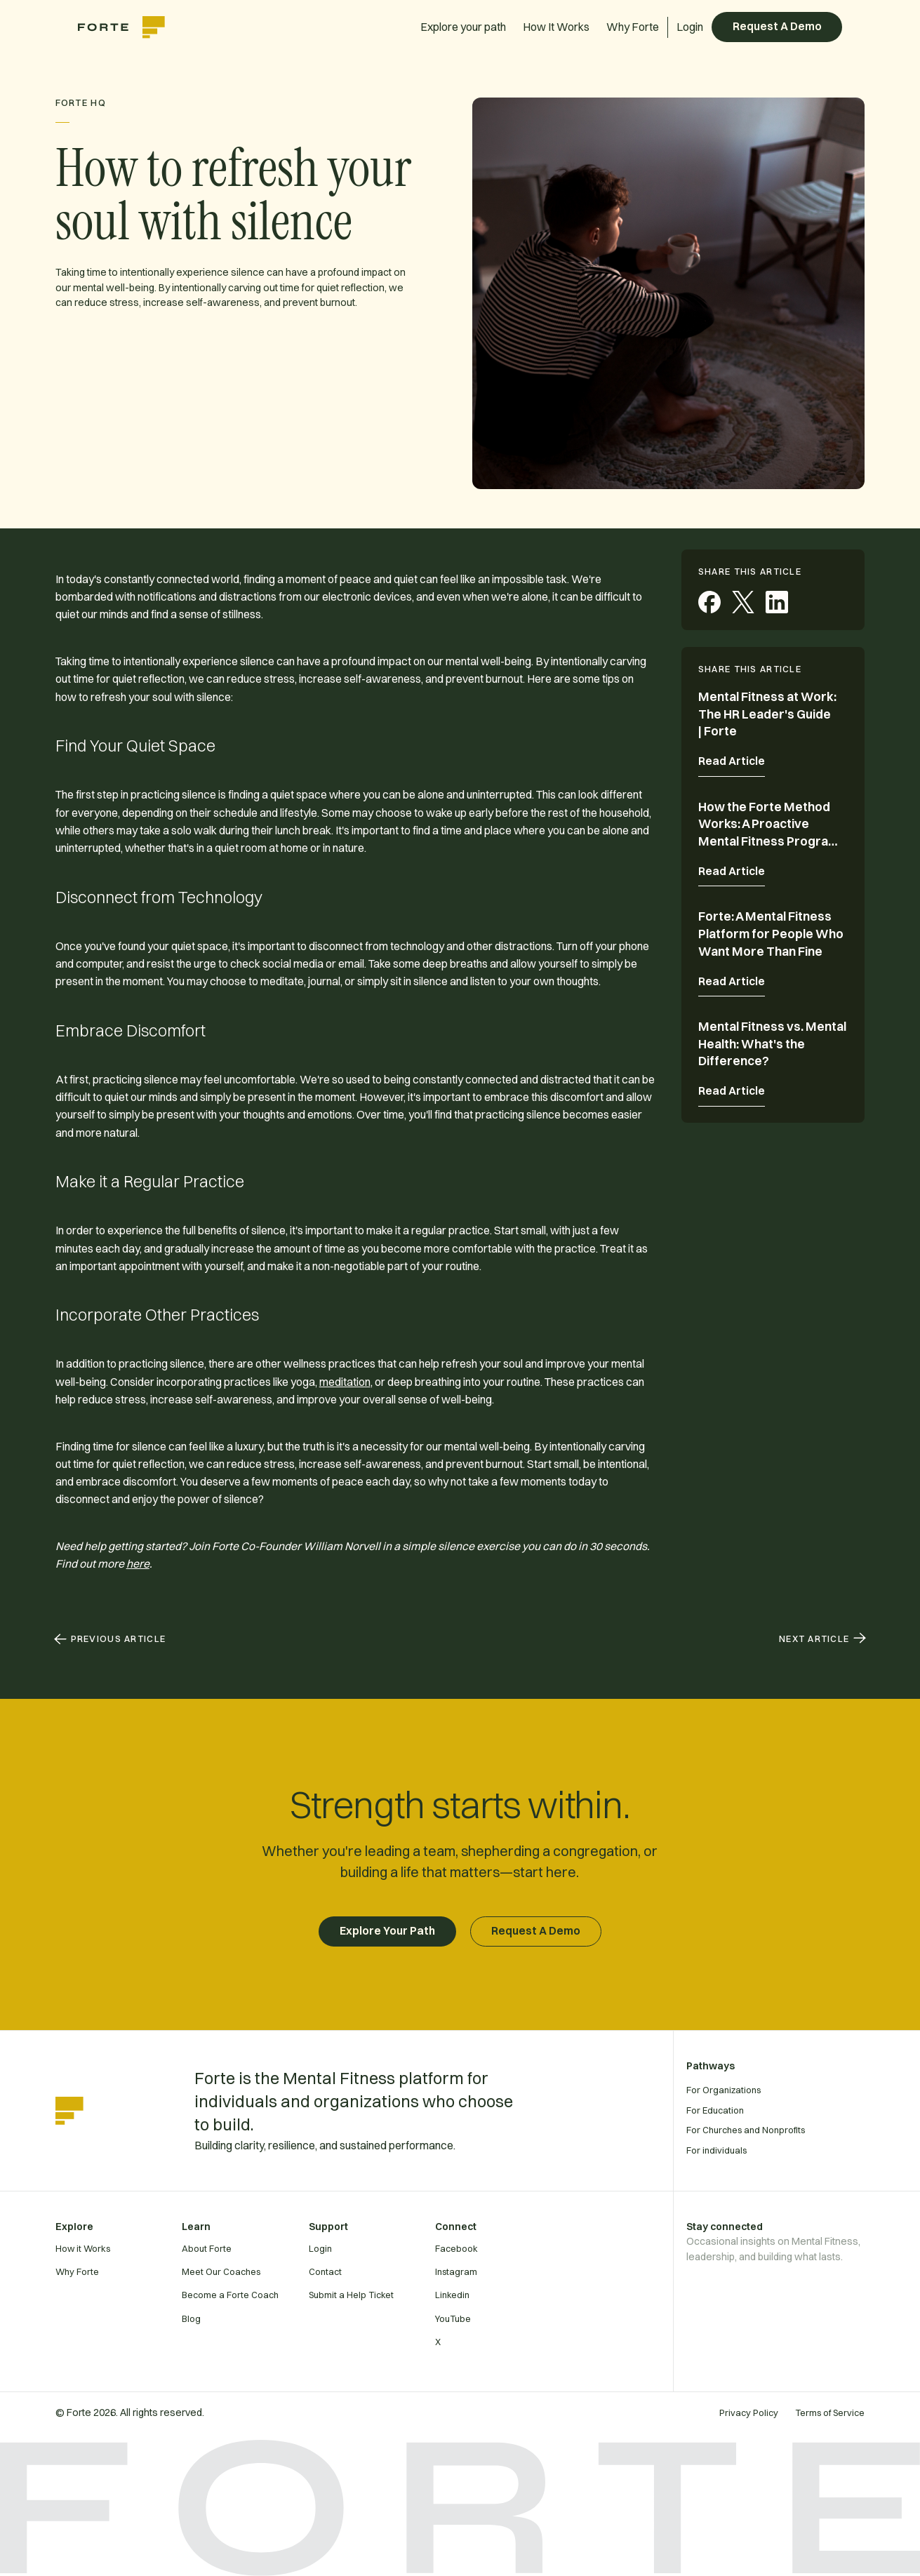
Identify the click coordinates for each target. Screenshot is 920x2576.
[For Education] (796, 2110)
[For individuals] (796, 2150)
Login (689, 27)
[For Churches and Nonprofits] (796, 2130)
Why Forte (632, 27)
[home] (128, 27)
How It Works (556, 27)
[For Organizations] (796, 2090)
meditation (345, 1382)
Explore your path (463, 27)
